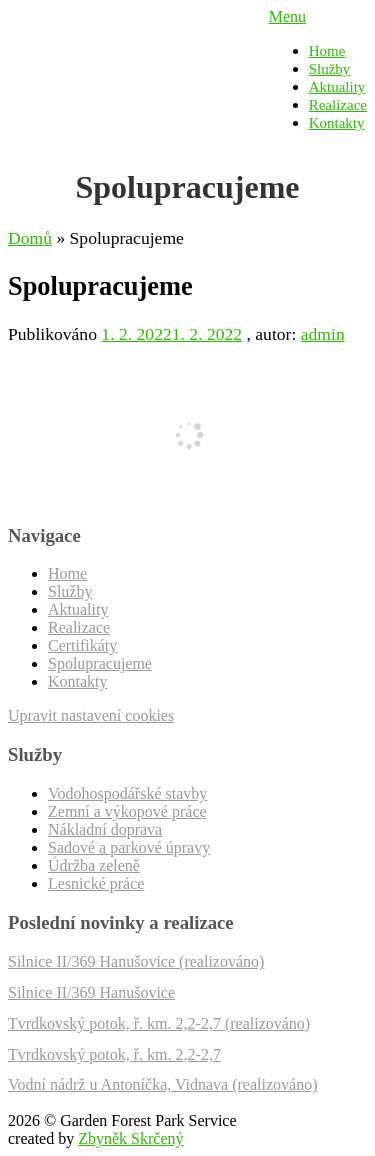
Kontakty (337, 123)
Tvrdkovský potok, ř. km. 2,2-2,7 (114, 1054)
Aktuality (337, 87)
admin (323, 334)
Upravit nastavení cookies (91, 715)
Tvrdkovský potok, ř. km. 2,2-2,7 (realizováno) (159, 1023)
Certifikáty (82, 645)
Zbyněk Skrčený (130, 1138)
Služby (330, 69)
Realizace (338, 105)
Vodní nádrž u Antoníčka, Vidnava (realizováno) (162, 1084)
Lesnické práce (96, 883)
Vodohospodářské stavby (127, 793)
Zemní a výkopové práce (127, 811)
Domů (30, 238)
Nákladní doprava (105, 829)
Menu (287, 16)
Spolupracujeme (100, 663)
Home (327, 51)
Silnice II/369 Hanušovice (91, 992)
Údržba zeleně (94, 865)
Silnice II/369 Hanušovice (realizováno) (136, 961)
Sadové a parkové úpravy (129, 847)
